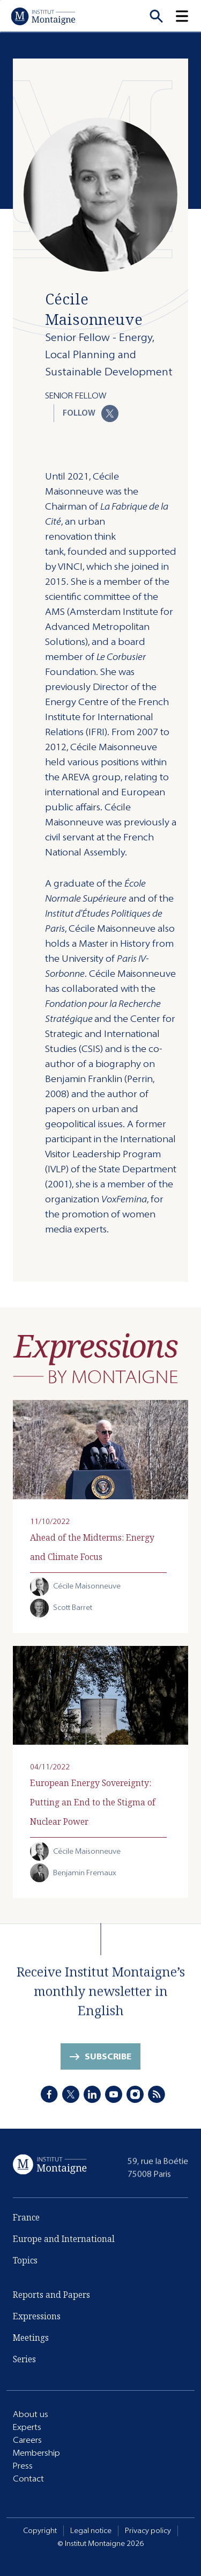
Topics (25, 2262)
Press (23, 2466)
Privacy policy (148, 2530)
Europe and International (64, 2241)
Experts (27, 2427)
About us (30, 2414)
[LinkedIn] (92, 2094)
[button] (188, 16)
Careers (27, 2440)
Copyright (40, 2530)
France (26, 2219)
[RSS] (156, 2094)
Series (24, 2359)
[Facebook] (49, 2094)
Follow (90, 413)
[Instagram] (135, 2094)
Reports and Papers (51, 2295)
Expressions (37, 2317)
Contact (28, 2478)
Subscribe (108, 2058)
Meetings (31, 2338)
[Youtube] (113, 2094)
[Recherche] (156, 16)
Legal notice (90, 2530)
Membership (36, 2453)
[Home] (43, 16)
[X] (70, 2094)
